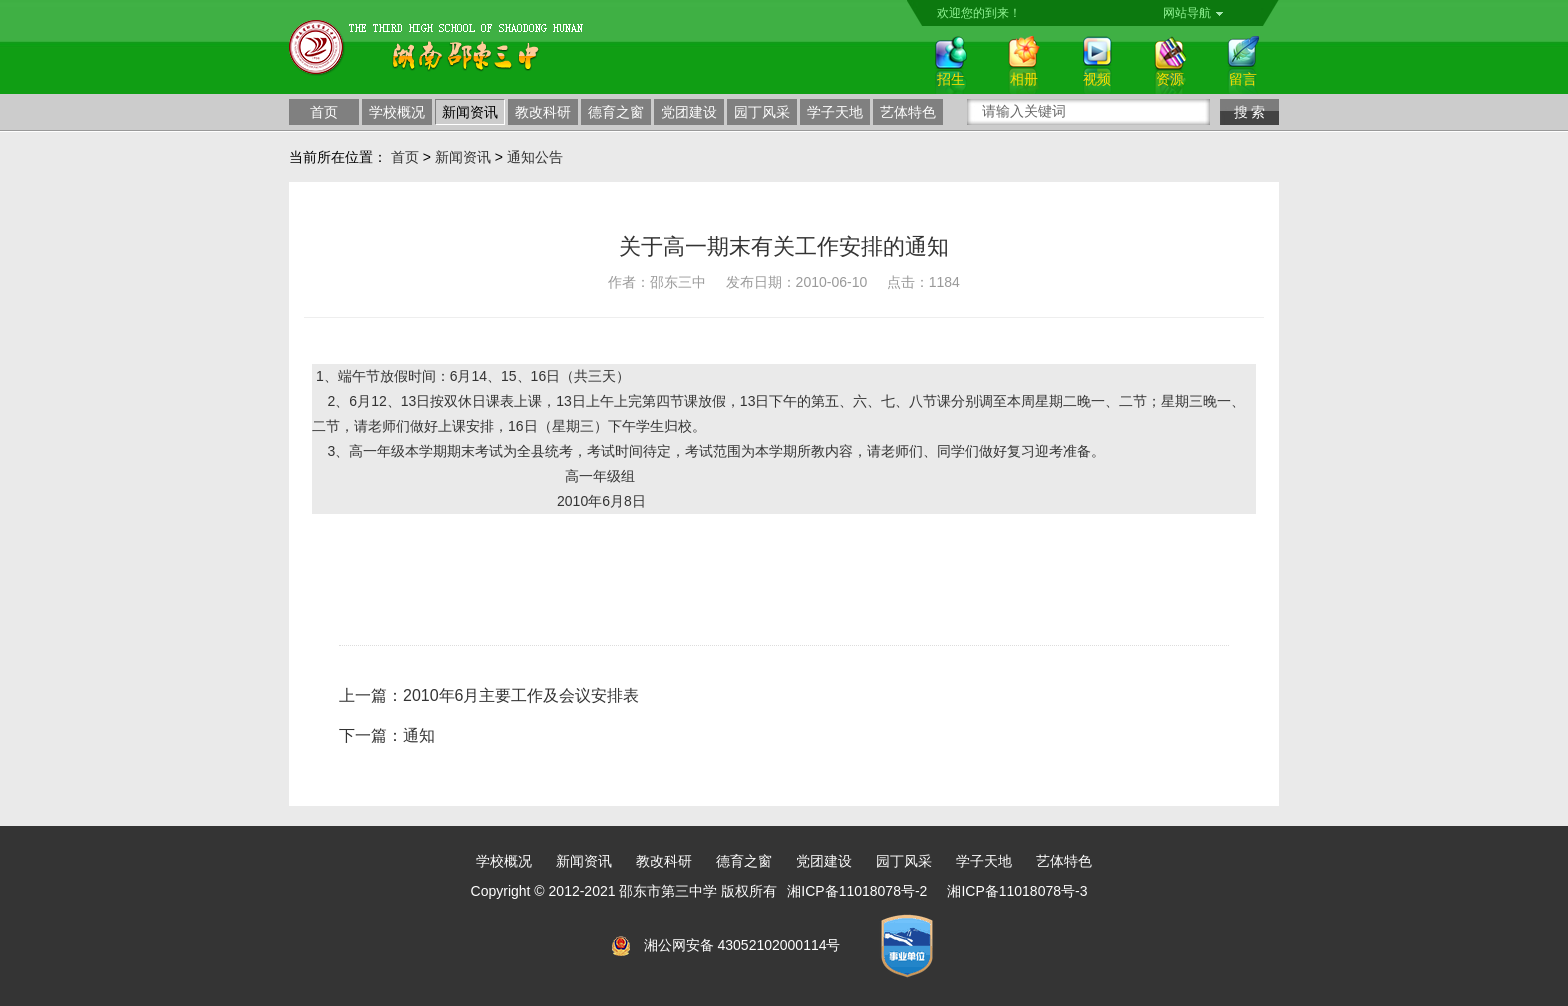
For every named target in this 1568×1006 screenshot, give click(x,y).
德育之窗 (616, 112)
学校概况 (397, 112)
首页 (324, 112)
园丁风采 (762, 112)
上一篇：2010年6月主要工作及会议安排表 (489, 695)
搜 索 (1250, 112)
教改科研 (543, 112)
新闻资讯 (470, 112)
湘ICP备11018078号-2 (857, 891)
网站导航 (1193, 13)
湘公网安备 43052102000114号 (742, 945)
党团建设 (689, 112)
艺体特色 (908, 112)
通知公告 (535, 157)
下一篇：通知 (387, 735)
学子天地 (835, 112)
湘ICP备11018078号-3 (1017, 891)
